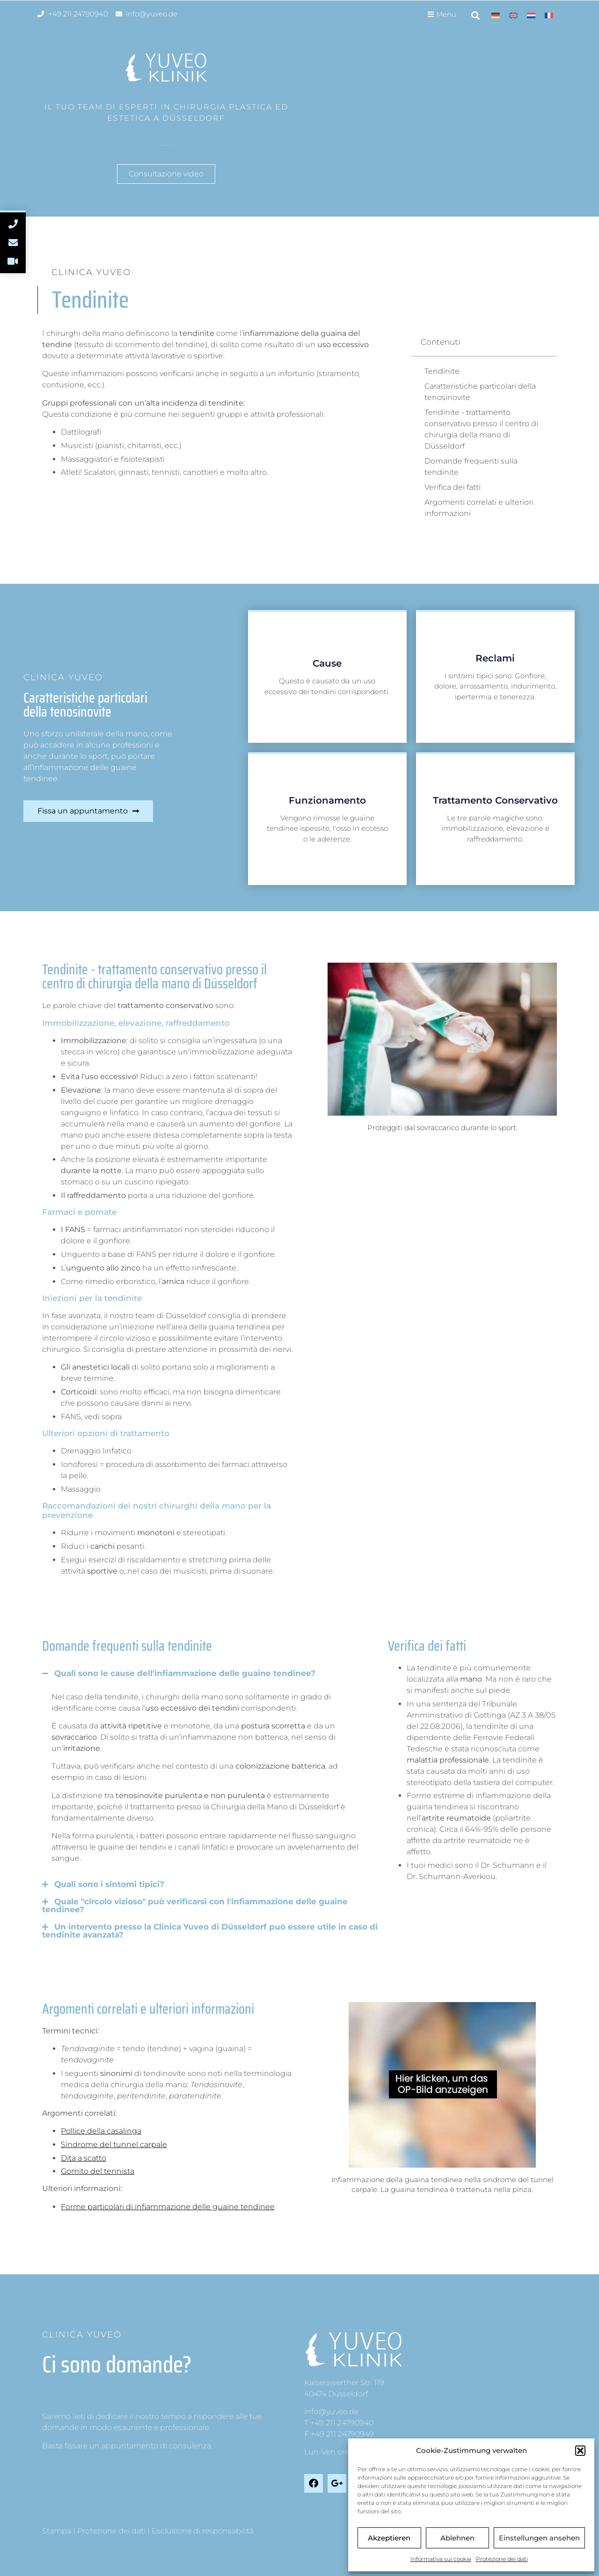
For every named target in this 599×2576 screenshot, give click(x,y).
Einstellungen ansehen (539, 2537)
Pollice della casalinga (101, 2130)
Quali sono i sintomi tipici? (109, 1884)
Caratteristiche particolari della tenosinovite (480, 392)
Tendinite (442, 371)
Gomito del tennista (97, 2171)
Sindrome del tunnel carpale (114, 2144)
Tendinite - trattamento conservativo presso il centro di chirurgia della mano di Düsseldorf (481, 429)
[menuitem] (495, 15)
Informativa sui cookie (440, 2558)
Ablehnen (457, 2537)
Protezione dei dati (502, 2558)
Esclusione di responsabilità (203, 2530)
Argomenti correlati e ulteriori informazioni (478, 508)
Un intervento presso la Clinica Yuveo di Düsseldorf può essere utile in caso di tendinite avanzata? (216, 1930)
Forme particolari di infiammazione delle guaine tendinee (168, 2206)
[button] (580, 2450)
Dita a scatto (83, 2158)
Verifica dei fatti (452, 487)
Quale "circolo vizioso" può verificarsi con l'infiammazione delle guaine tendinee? (201, 1905)
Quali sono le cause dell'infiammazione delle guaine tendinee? (184, 1673)
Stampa (56, 2530)
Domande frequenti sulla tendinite (471, 467)
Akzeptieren (389, 2537)
